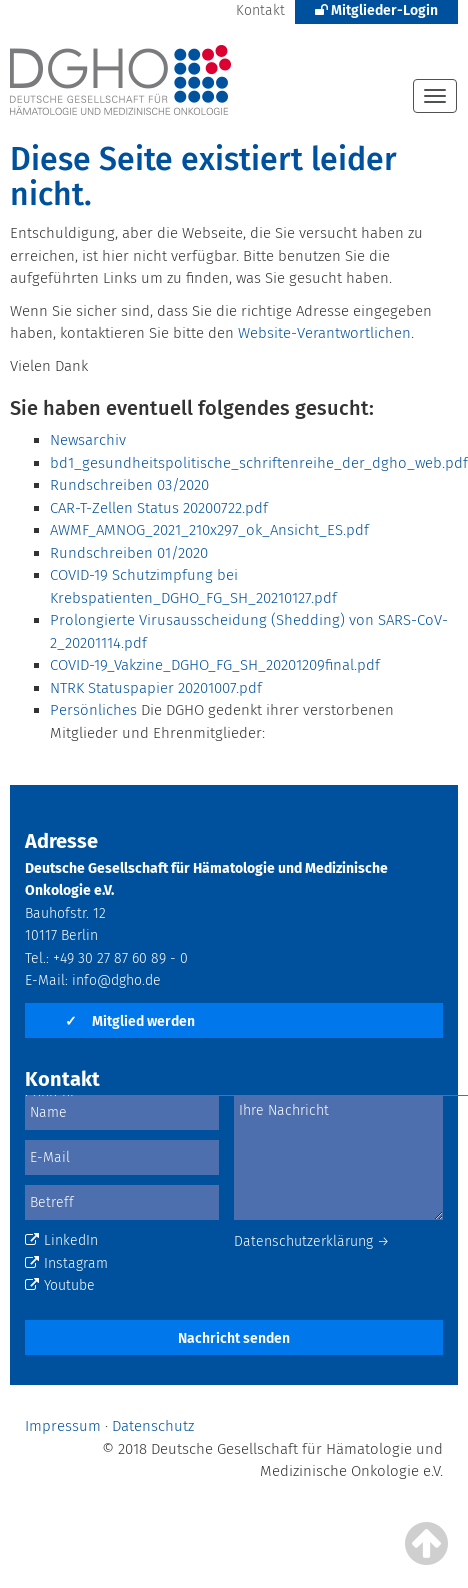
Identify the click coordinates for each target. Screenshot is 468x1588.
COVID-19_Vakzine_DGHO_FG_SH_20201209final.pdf (215, 665)
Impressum (63, 1426)
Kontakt (260, 10)
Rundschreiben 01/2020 (129, 553)
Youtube (60, 1285)
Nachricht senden (234, 1338)
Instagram (66, 1263)
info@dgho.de (116, 980)
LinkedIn (61, 1240)
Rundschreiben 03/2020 (129, 485)
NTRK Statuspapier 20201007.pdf (156, 688)
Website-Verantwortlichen (324, 333)
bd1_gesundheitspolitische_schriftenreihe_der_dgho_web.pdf (259, 463)
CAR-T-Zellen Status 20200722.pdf (159, 508)
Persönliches (93, 710)
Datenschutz (153, 1426)
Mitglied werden (130, 1021)
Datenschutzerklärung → (312, 1241)
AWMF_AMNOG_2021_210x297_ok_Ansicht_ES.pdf (209, 530)
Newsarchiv (88, 440)
